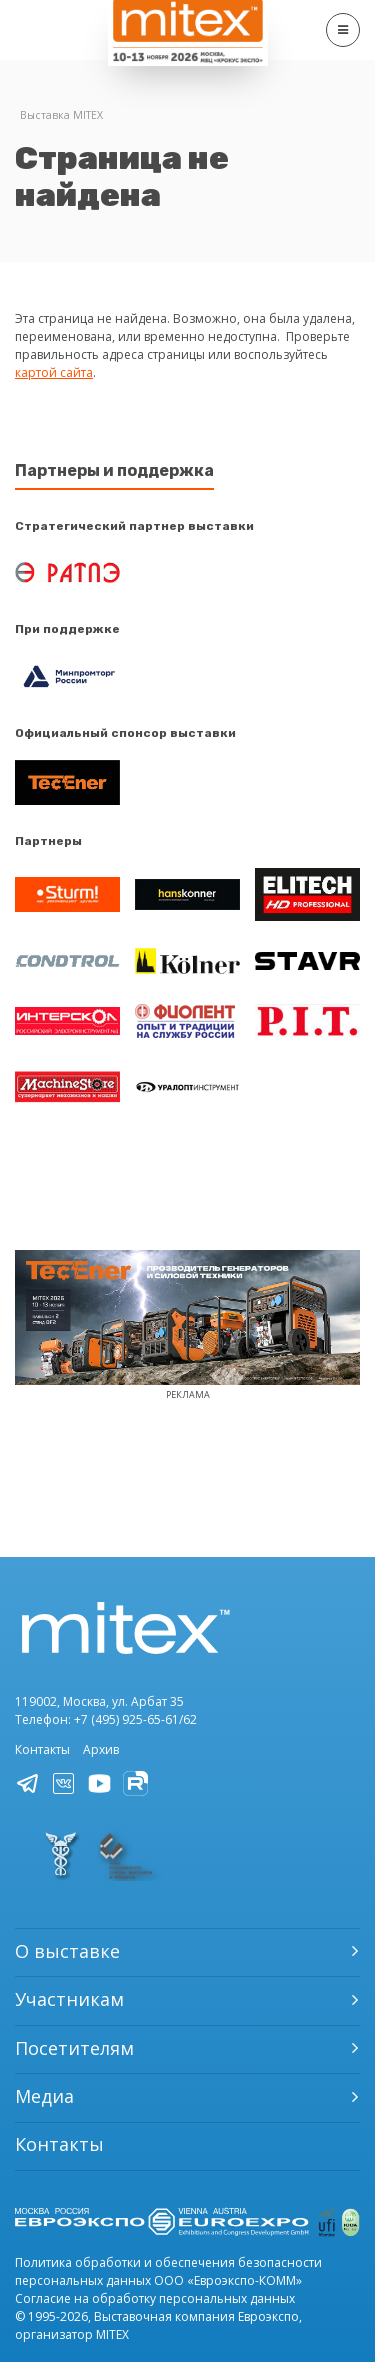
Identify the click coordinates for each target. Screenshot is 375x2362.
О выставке (67, 1951)
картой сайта (54, 372)
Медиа (44, 2096)
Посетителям (74, 2048)
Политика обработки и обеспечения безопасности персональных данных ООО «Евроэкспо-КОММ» (168, 2271)
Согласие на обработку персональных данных (155, 2298)
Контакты (42, 1749)
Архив (101, 1749)
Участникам (69, 1999)
